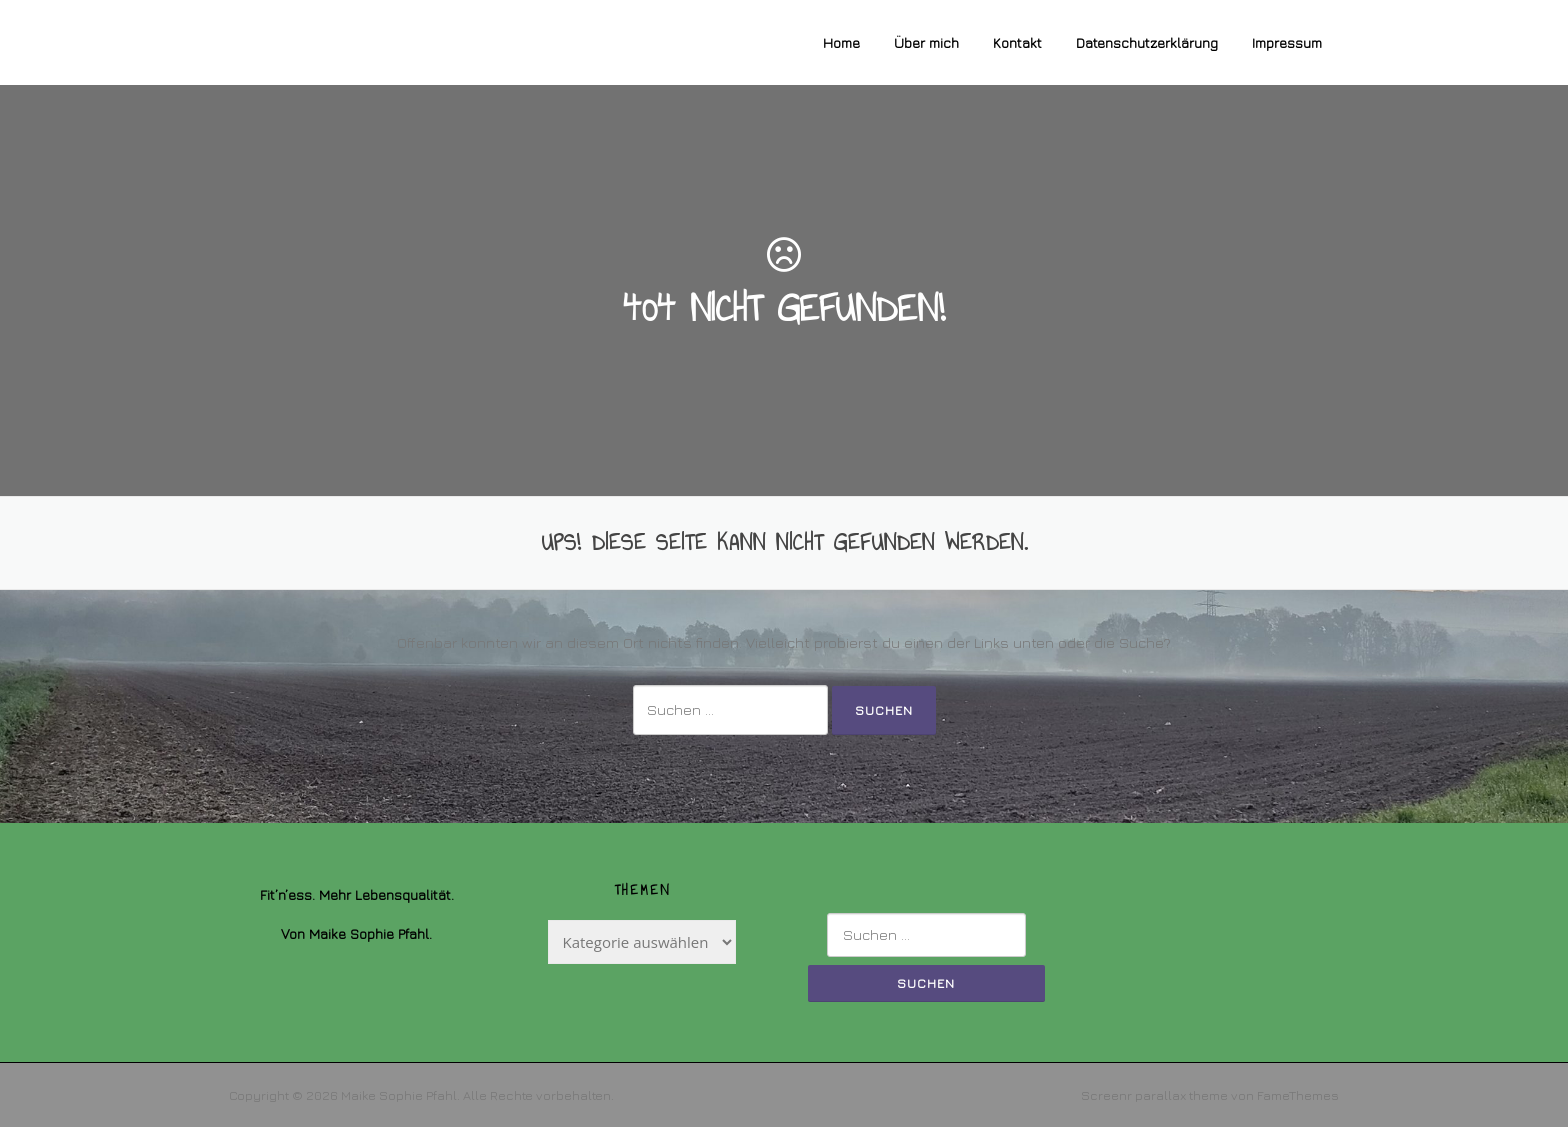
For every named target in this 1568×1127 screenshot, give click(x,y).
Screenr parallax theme (1154, 1095)
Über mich (926, 42)
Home (841, 42)
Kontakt (1017, 42)
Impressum (1287, 42)
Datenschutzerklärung (1147, 42)
